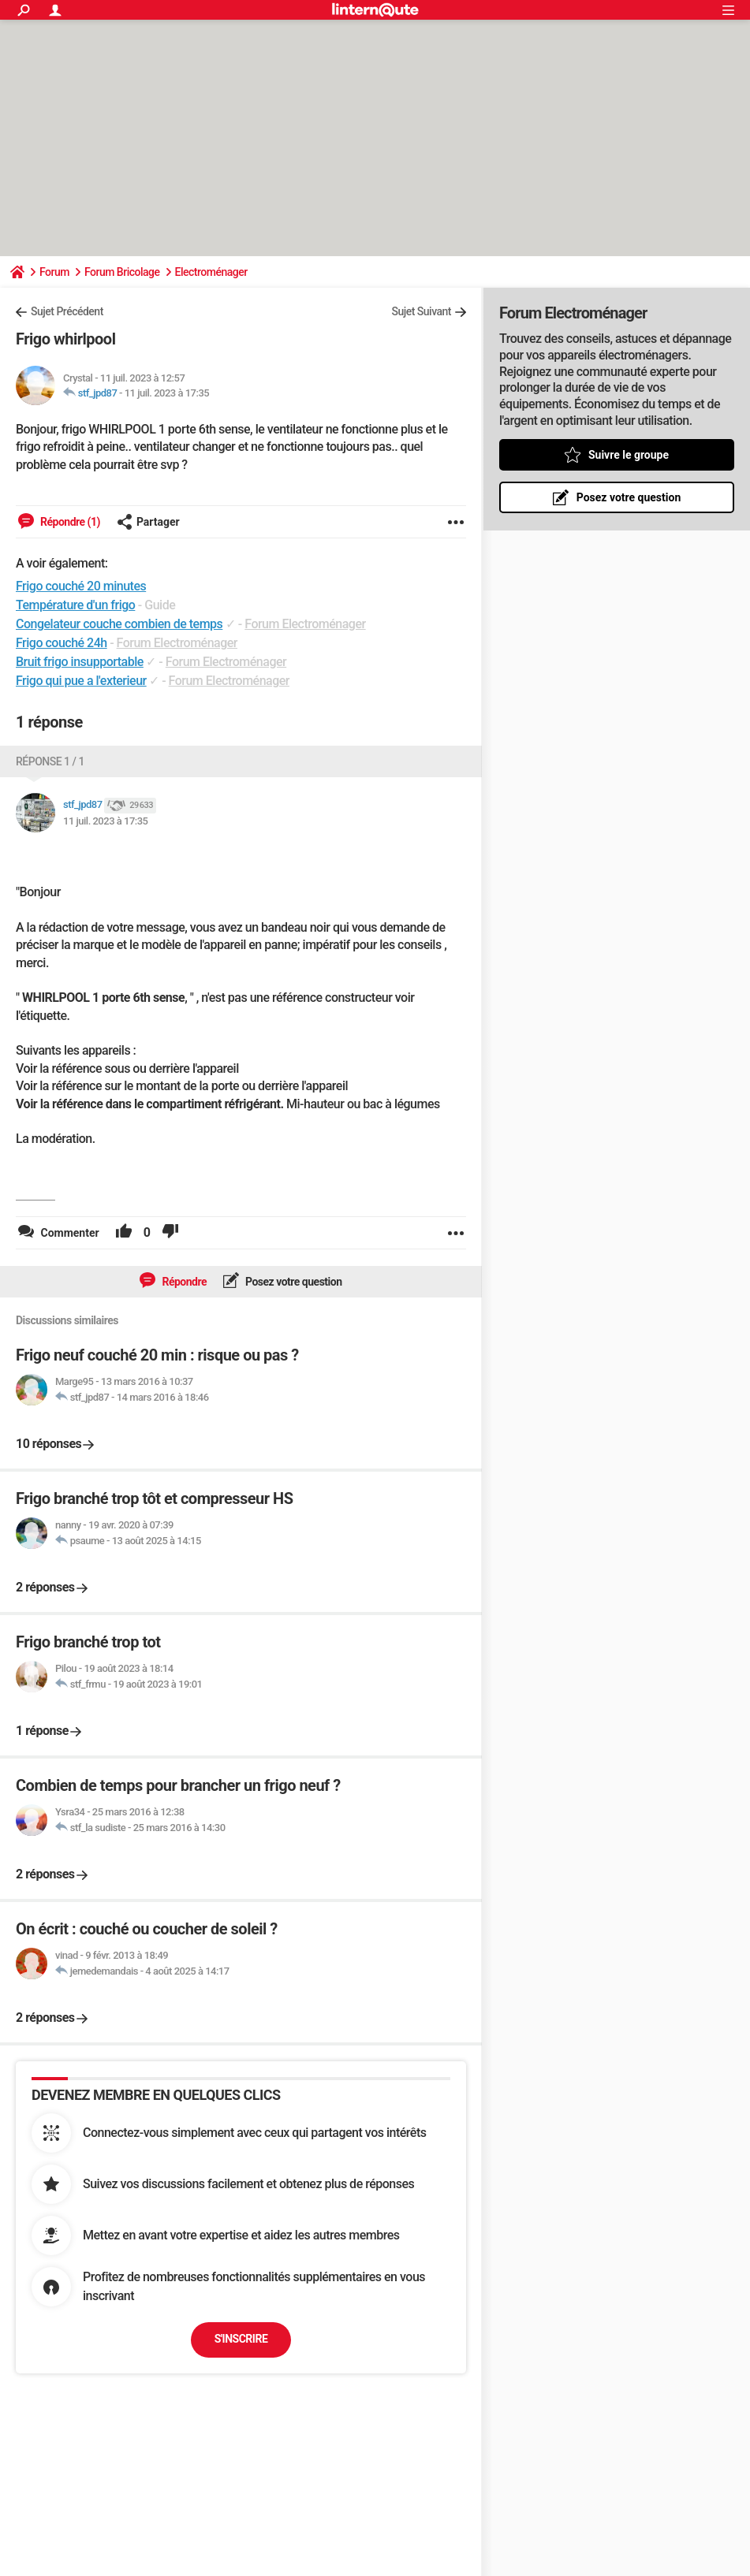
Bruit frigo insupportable (80, 661)
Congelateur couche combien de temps (119, 623)
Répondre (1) (69, 522)
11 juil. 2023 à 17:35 (167, 393)
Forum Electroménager (304, 623)
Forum (54, 272)
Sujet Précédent (67, 311)
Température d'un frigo (75, 604)
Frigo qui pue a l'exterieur (81, 680)
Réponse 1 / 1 (50, 761)
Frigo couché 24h (61, 642)
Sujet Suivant (421, 311)
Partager (148, 522)
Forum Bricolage (122, 272)
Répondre (183, 1281)
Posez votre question (292, 1281)
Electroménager (211, 272)
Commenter (68, 1233)
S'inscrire (241, 2338)
